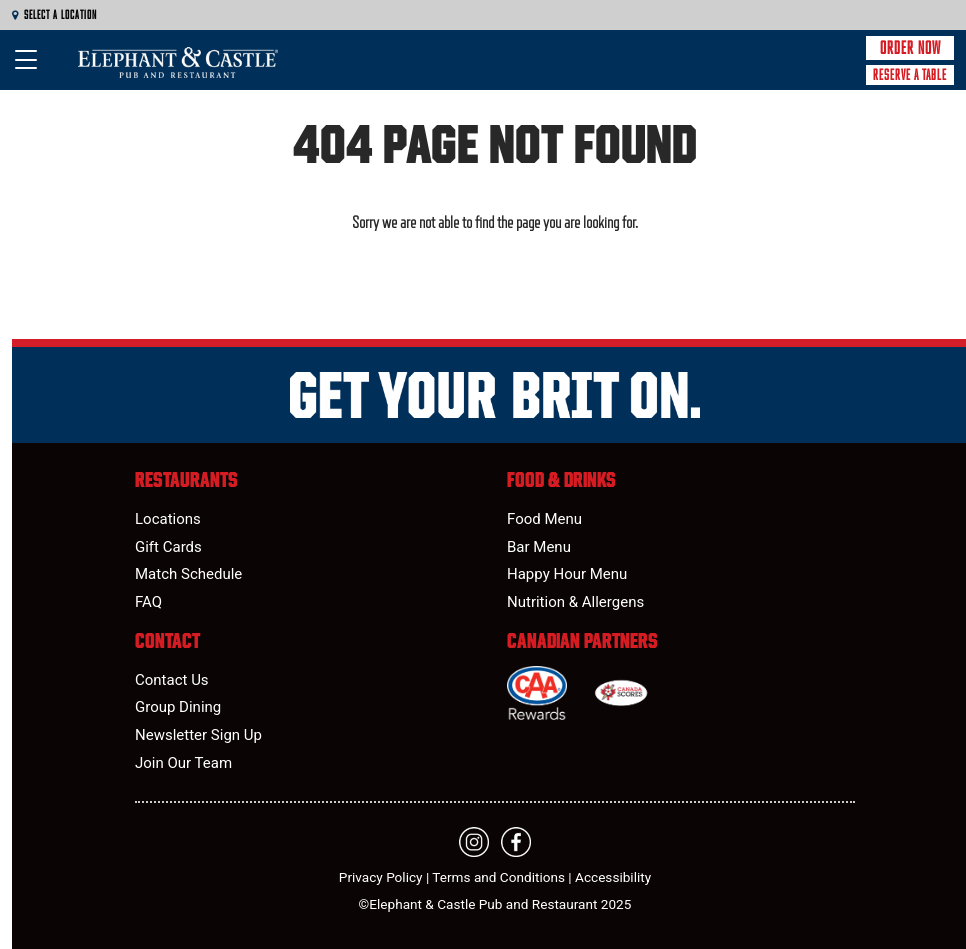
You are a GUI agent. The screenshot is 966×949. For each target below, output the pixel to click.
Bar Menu (539, 547)
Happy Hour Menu (567, 574)
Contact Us (172, 680)
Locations (168, 519)
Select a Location (54, 15)
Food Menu (544, 519)
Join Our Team (183, 763)
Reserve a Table (910, 74)
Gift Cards (168, 547)
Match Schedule (188, 574)
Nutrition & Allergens (575, 602)
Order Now (910, 48)
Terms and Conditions (498, 877)
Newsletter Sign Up (198, 735)
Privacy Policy (381, 877)
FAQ (148, 602)
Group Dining (178, 707)
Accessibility (613, 877)
